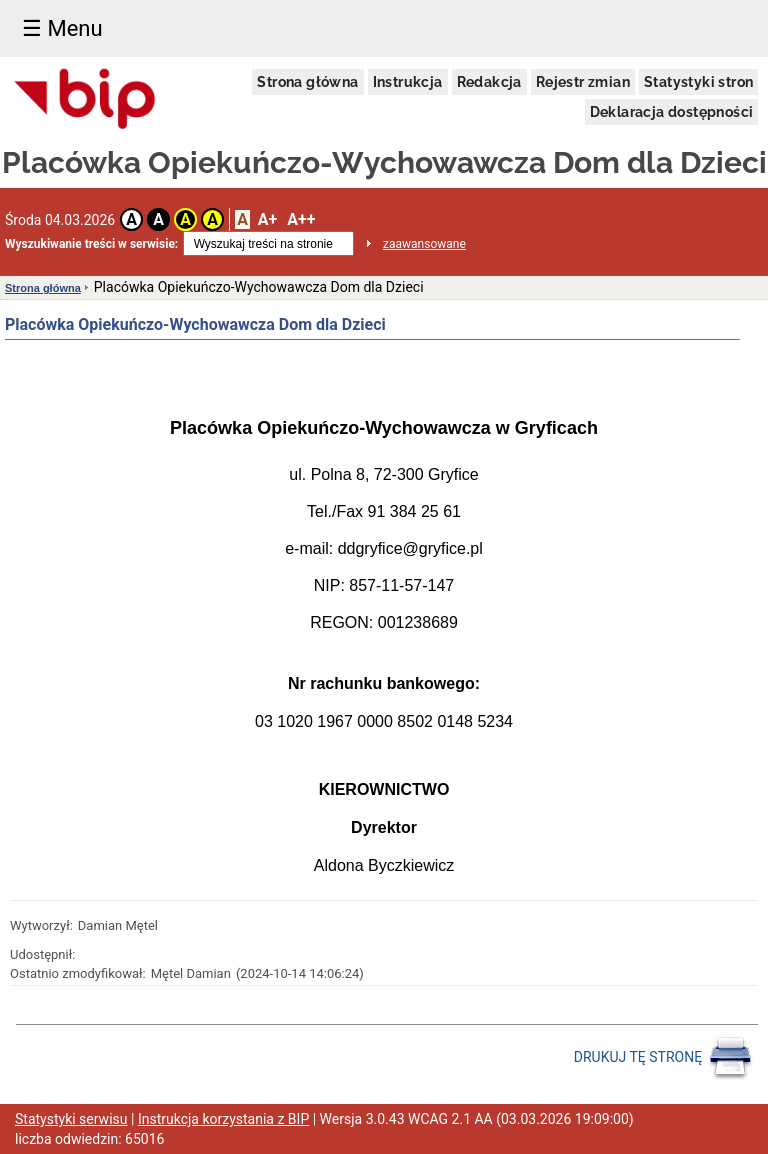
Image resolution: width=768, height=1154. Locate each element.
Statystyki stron (698, 82)
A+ (267, 219)
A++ (301, 219)
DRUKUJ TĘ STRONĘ (663, 1058)
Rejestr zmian (583, 82)
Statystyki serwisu (71, 1119)
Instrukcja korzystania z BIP (223, 1119)
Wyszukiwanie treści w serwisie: (91, 244)
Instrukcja (408, 82)
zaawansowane (424, 244)
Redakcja (489, 82)
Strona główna (307, 82)
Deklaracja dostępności (672, 112)
